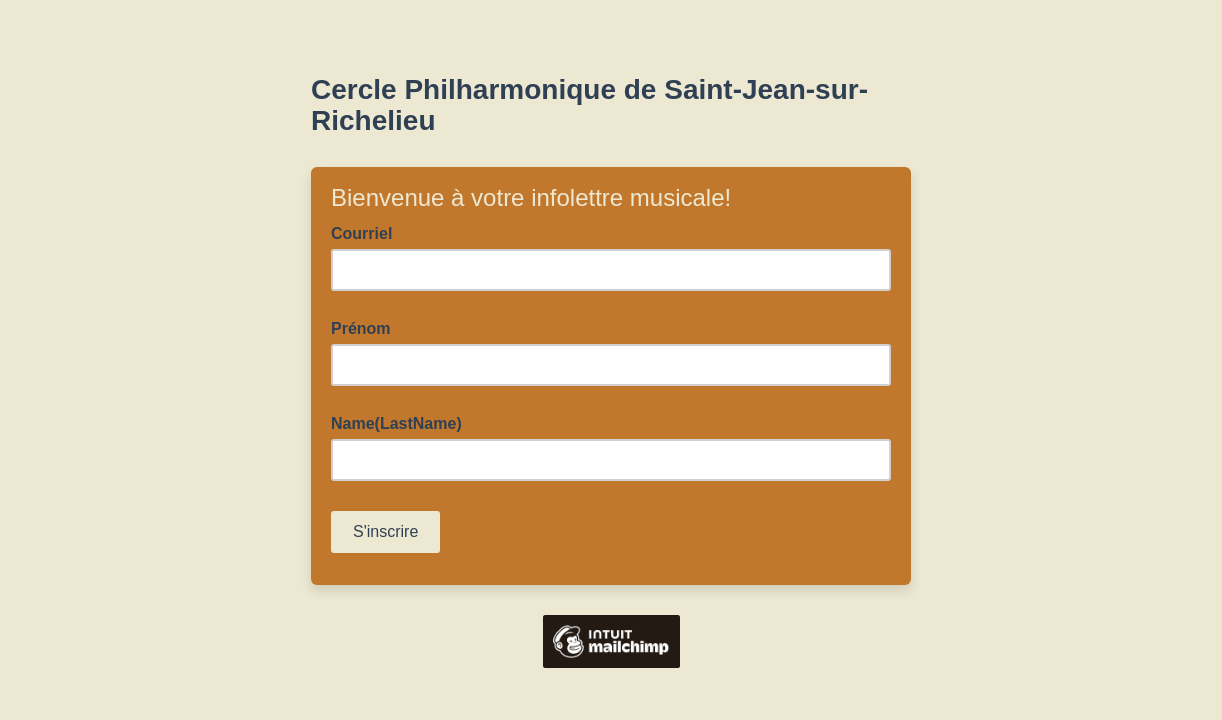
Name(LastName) (396, 423)
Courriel (368, 232)
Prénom (361, 328)
